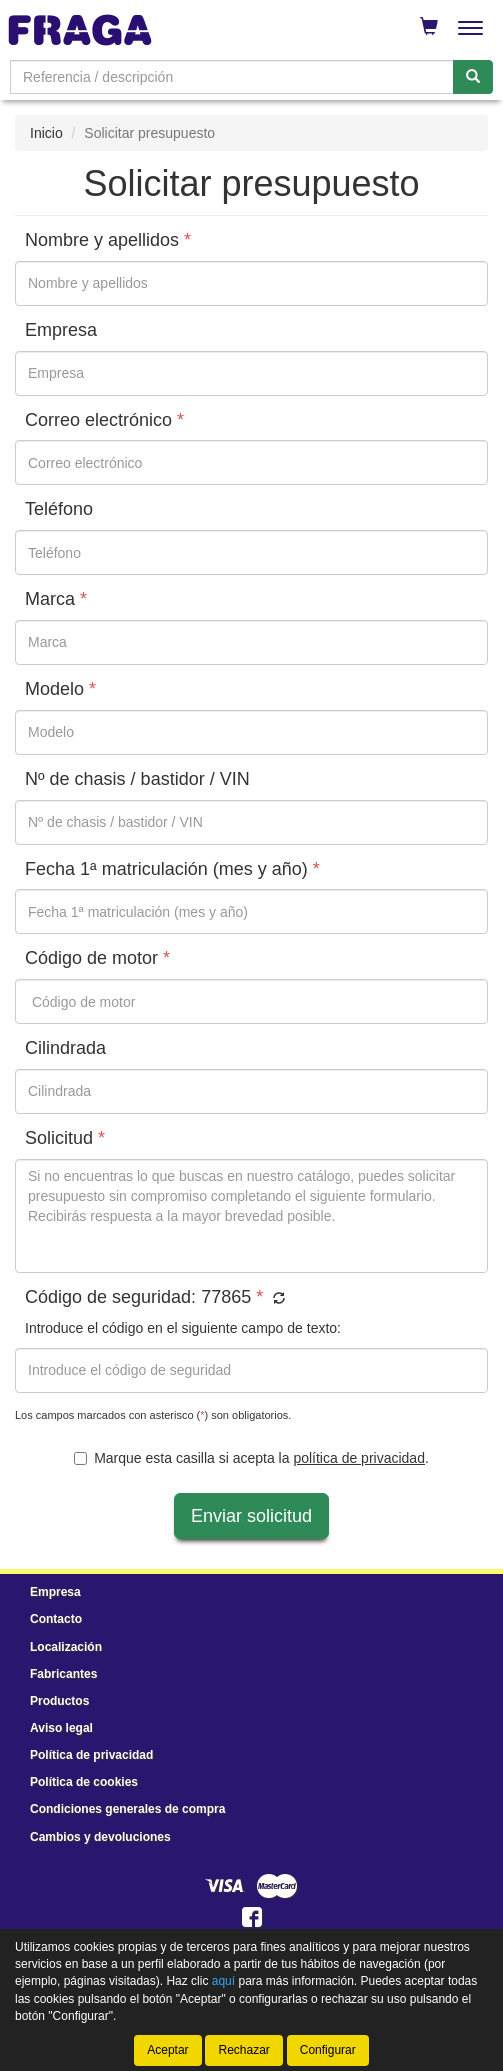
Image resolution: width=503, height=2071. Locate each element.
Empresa (61, 330)
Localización (66, 1647)
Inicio (46, 133)
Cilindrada (65, 1048)
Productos (59, 1701)
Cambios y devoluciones (100, 1837)
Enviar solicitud (251, 1516)
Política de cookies (84, 1782)
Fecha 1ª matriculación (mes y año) (172, 869)
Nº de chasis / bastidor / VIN (137, 779)
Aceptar (167, 2050)
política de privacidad (359, 1458)
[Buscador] (232, 77)
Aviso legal (61, 1728)
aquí (223, 1981)
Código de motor (97, 958)
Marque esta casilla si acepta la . (251, 1458)
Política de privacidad (91, 1755)
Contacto (56, 1619)
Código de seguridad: (155, 1297)
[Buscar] (473, 77)
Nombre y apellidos (108, 240)
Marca (56, 599)
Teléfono (59, 509)
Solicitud (65, 1138)
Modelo (60, 689)
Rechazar (243, 2050)
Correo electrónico (104, 420)
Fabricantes (63, 1674)
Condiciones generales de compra (127, 1809)
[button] (276, 1299)
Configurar (328, 2050)
